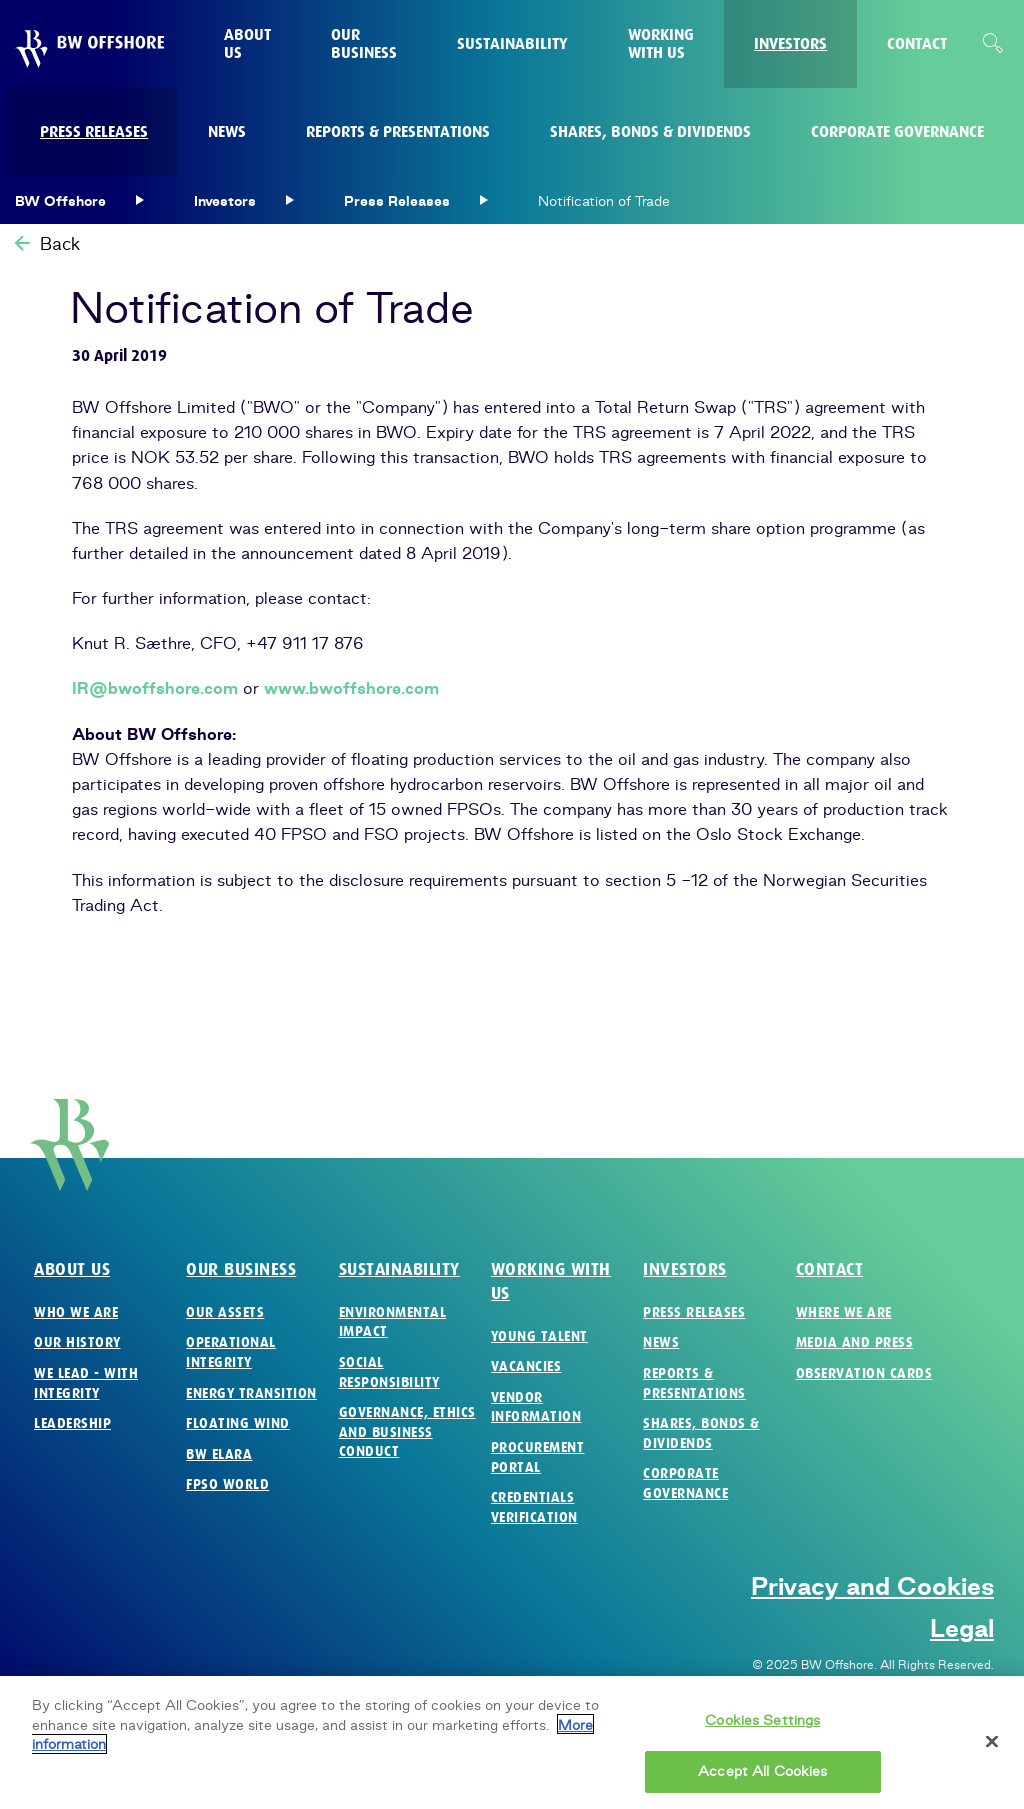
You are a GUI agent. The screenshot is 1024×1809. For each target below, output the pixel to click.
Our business (241, 1269)
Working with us (551, 1281)
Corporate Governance (685, 1483)
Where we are (844, 1312)
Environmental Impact (393, 1322)
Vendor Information (536, 1407)
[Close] (992, 1750)
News (661, 1342)
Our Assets (225, 1312)
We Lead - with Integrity (86, 1383)
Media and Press (855, 1342)
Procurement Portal (538, 1457)
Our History (77, 1342)
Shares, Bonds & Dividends (701, 1433)
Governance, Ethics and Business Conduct (407, 1432)
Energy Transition (251, 1393)
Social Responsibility (389, 1372)
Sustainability (399, 1269)
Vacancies (526, 1366)
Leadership (72, 1423)
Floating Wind (238, 1423)
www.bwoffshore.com (351, 688)
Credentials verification (534, 1507)
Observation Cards (864, 1373)
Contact (830, 1269)
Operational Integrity (231, 1352)
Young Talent (539, 1336)
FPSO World (227, 1484)
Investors (685, 1269)
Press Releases (694, 1312)
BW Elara (219, 1454)
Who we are (76, 1312)
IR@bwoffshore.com (155, 688)
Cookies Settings (762, 1728)
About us (72, 1269)
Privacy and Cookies (872, 1586)
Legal (962, 1628)
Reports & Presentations (694, 1383)
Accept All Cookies (762, 1779)
